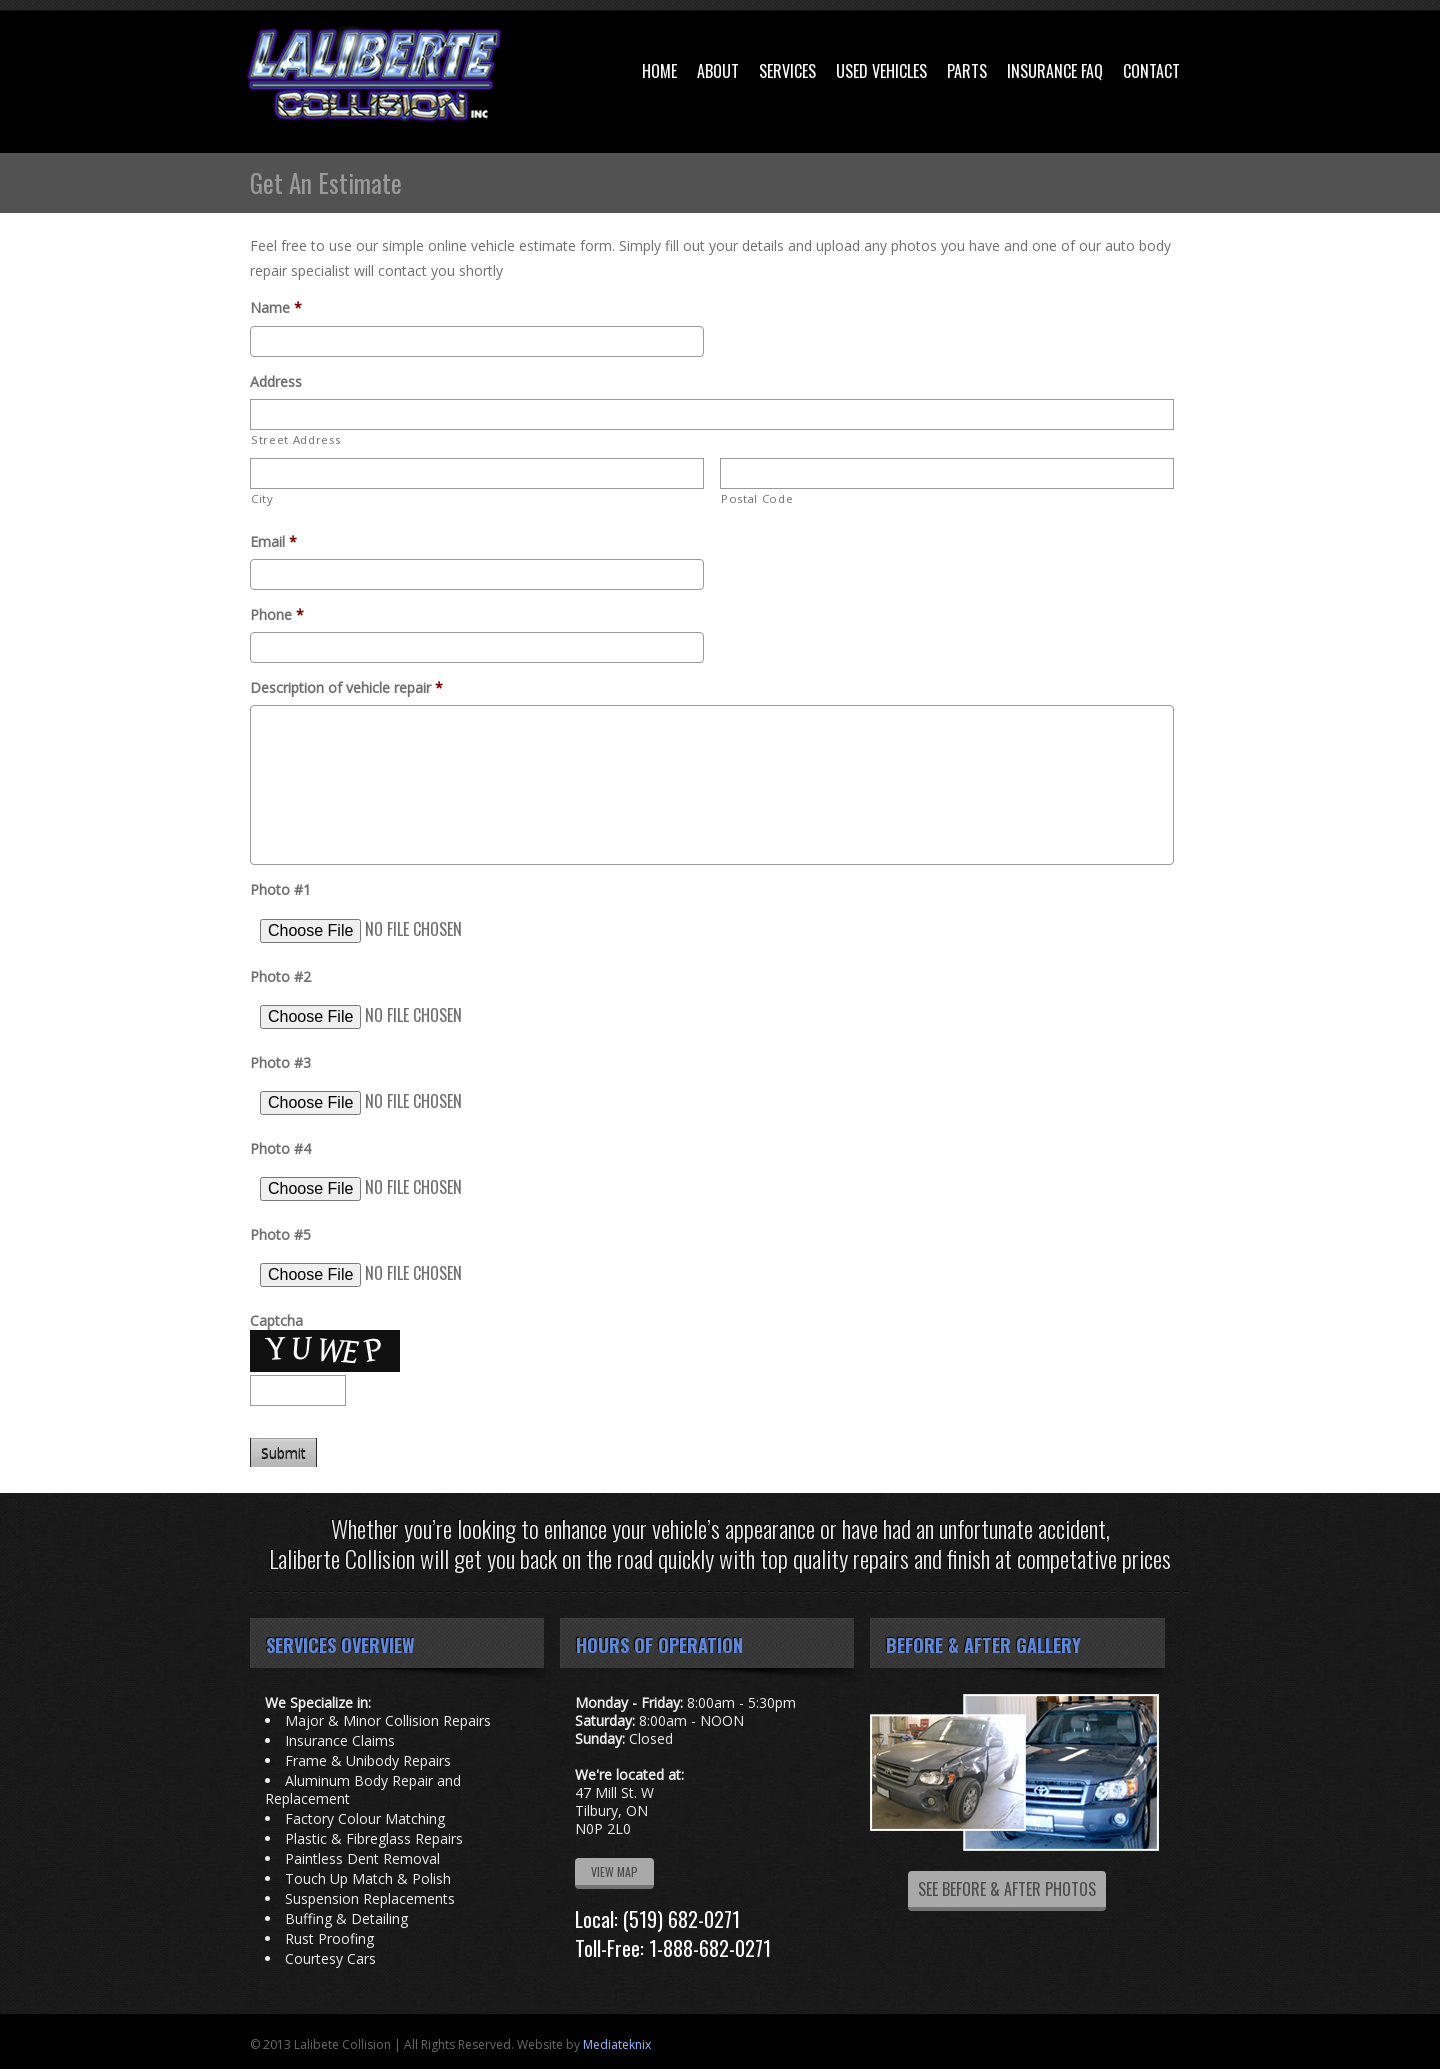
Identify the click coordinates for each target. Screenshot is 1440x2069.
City (262, 498)
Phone (277, 615)
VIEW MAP (614, 1871)
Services (787, 71)
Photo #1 (280, 890)
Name (276, 308)
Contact (1151, 71)
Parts (967, 71)
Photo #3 (280, 1063)
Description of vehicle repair (346, 688)
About (718, 71)
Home (659, 71)
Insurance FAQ (1055, 71)
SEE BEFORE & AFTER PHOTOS (1007, 1889)
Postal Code (757, 498)
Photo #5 (280, 1235)
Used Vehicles (881, 71)
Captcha (276, 1321)
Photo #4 (280, 1149)
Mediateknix (617, 2044)
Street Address (295, 439)
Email (273, 542)
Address (276, 382)
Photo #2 (280, 977)
